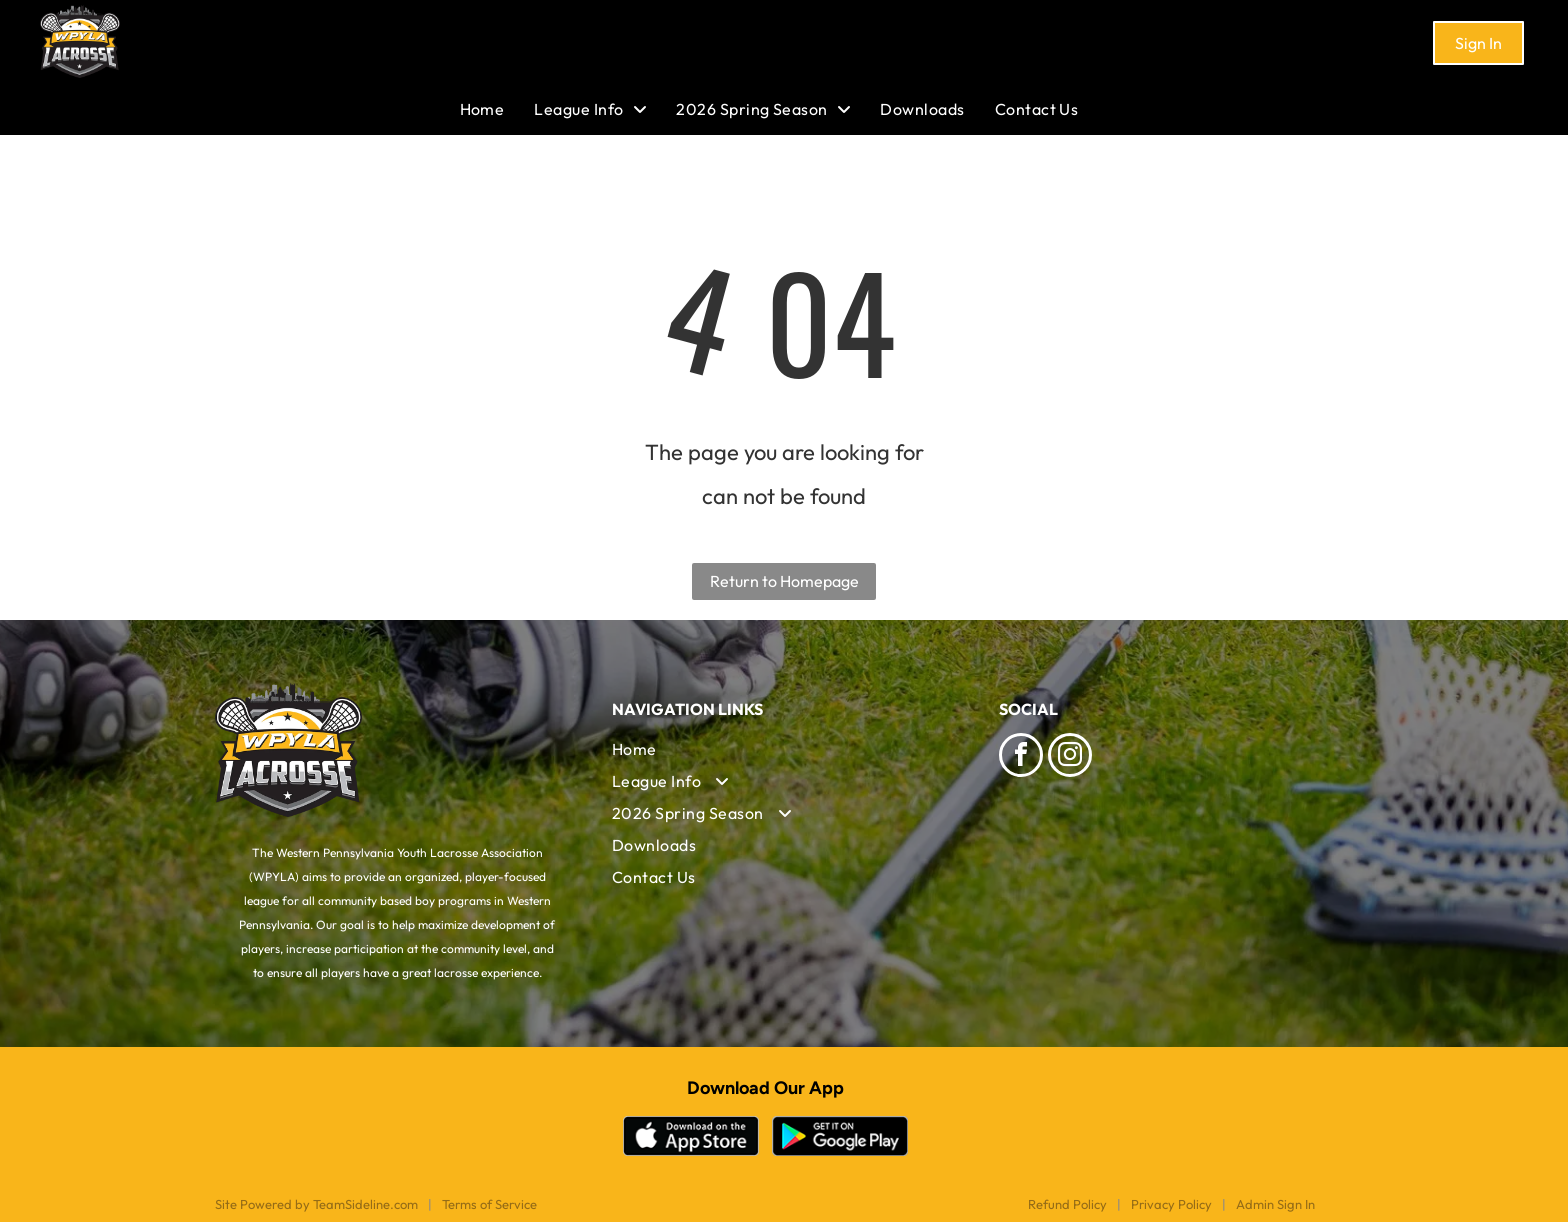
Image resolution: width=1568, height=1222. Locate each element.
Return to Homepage (784, 581)
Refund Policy (1067, 1204)
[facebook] (1021, 757)
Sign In (1478, 43)
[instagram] (1070, 757)
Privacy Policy (1171, 1204)
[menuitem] (497, 109)
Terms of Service (489, 1204)
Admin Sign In (1275, 1204)
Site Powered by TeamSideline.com (316, 1204)
